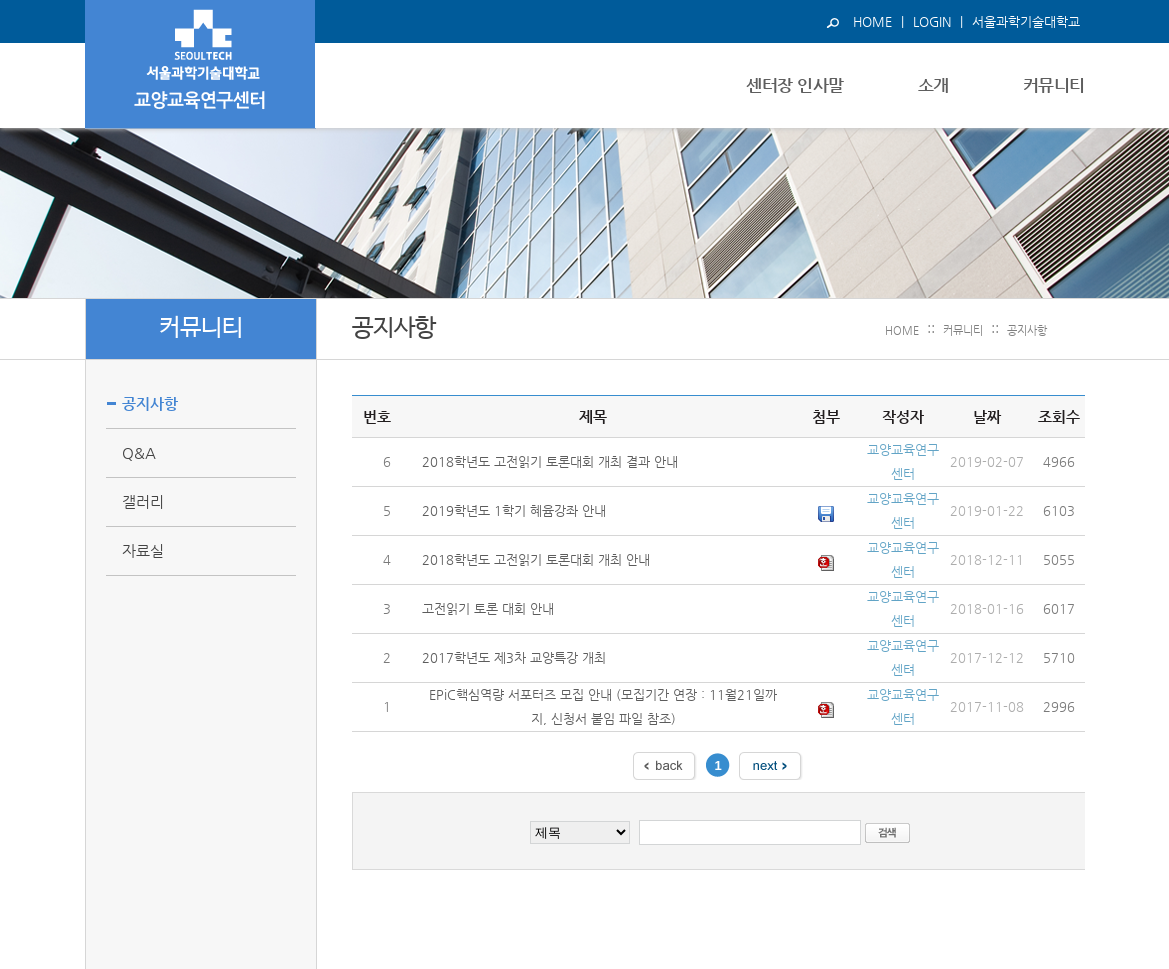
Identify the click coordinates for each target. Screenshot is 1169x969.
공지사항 (1027, 330)
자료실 (143, 550)
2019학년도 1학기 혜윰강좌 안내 (514, 510)
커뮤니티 (963, 330)
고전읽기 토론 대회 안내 (488, 608)
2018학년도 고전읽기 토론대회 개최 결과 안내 (550, 461)
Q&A (139, 452)
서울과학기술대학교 (1026, 21)
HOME (872, 21)
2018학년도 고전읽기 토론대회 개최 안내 (536, 559)
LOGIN (932, 21)
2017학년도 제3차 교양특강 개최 (514, 657)
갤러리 (143, 501)
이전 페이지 (665, 766)
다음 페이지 (771, 766)
